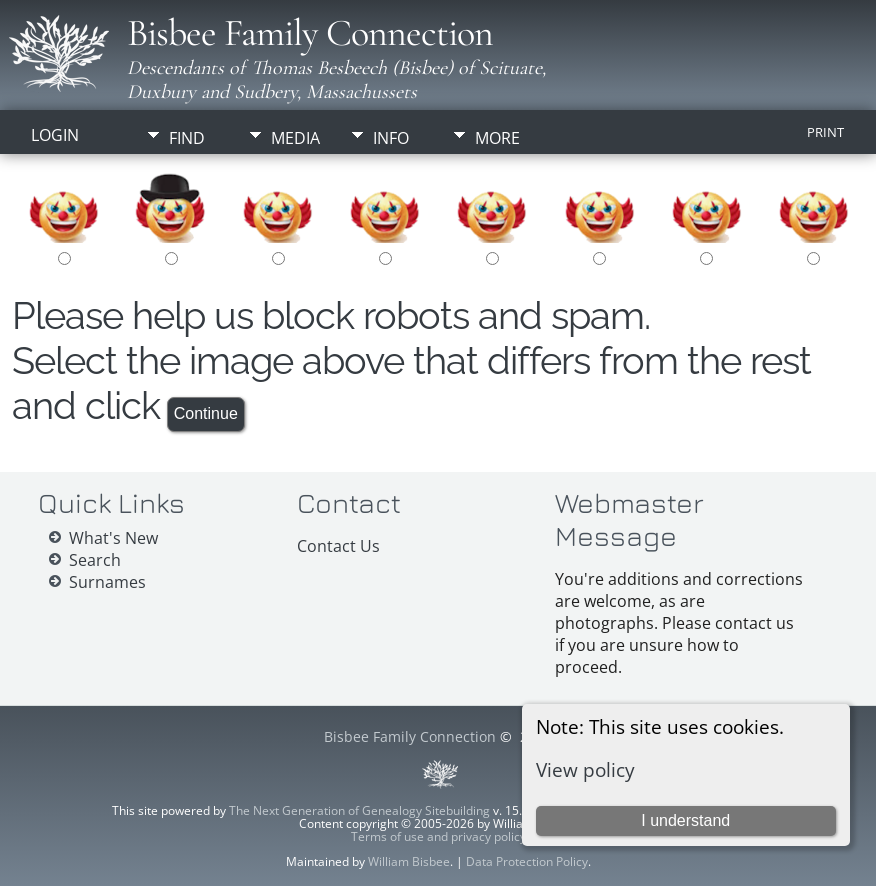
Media (295, 138)
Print (825, 132)
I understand (685, 820)
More (497, 138)
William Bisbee (409, 861)
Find (187, 138)
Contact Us (338, 546)
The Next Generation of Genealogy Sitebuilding (359, 810)
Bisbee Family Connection (310, 33)
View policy (585, 769)
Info (391, 138)
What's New (113, 538)
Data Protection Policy (527, 861)
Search (95, 560)
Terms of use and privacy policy (438, 836)
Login (55, 135)
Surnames (107, 582)
